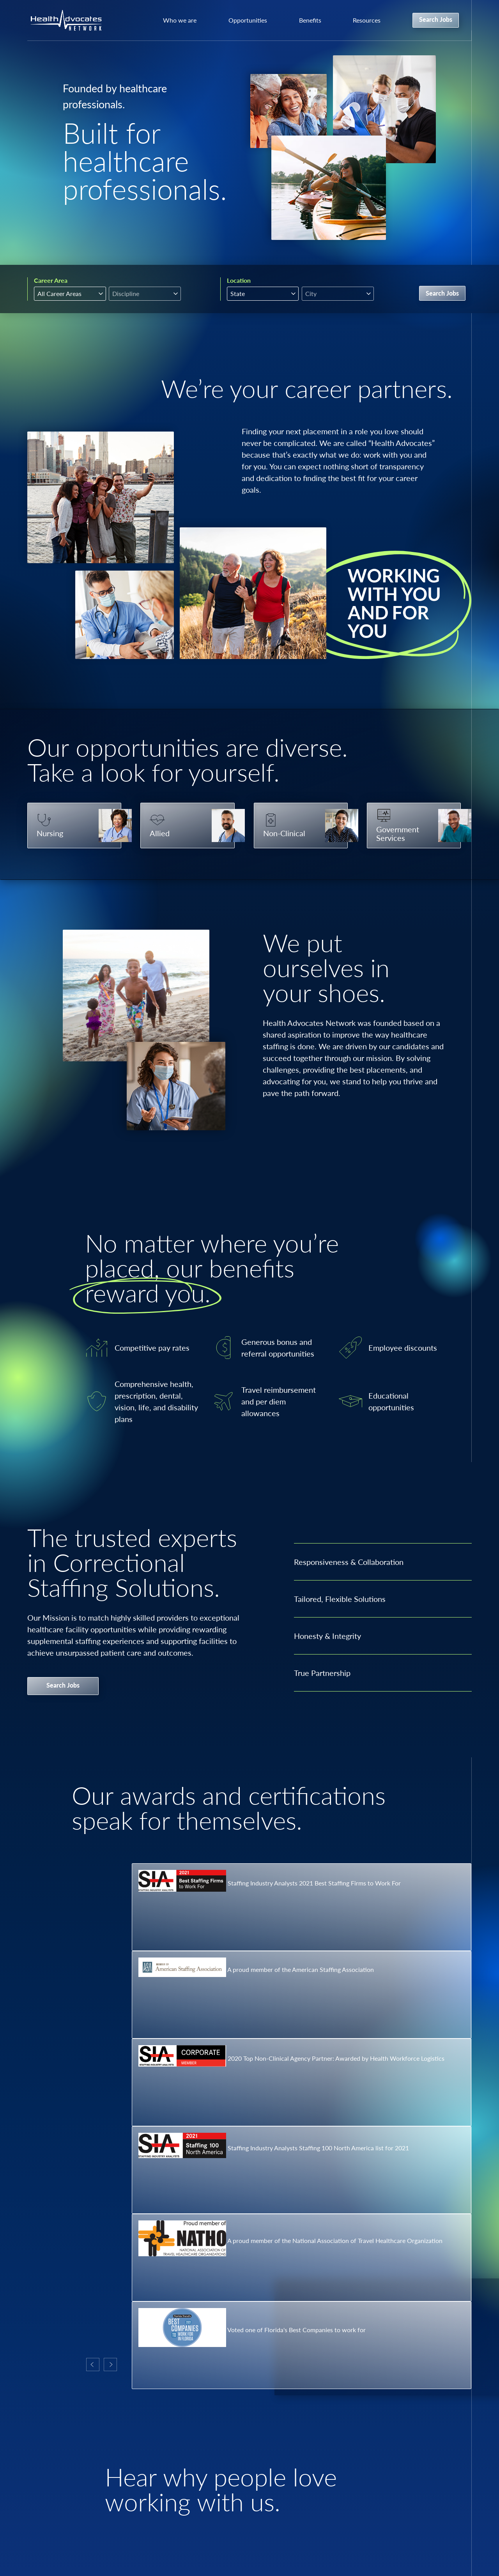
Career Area (50, 280)
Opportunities (247, 20)
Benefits (310, 20)
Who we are (179, 20)
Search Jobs (435, 19)
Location (239, 280)
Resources (366, 20)
